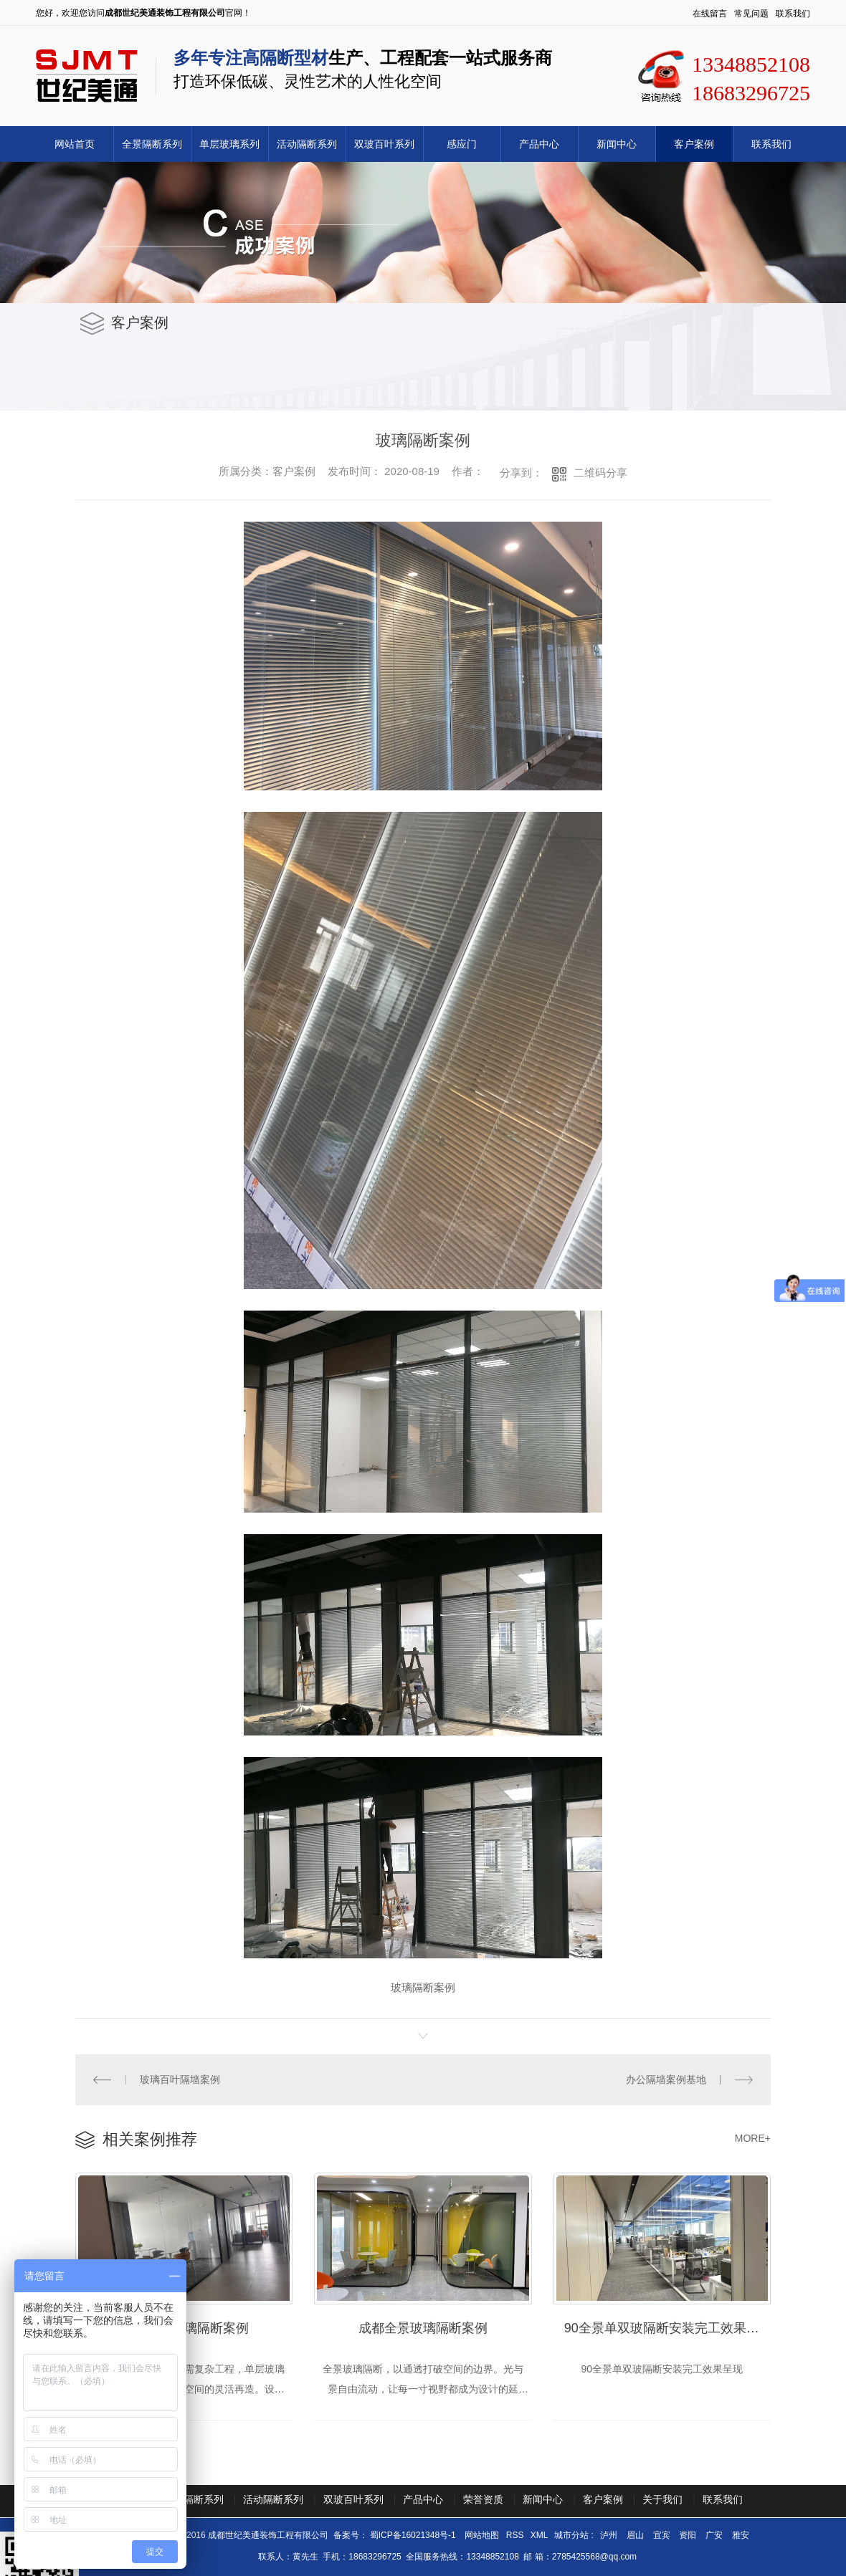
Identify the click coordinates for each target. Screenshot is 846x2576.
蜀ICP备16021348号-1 (413, 2535)
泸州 (608, 2535)
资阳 (687, 2535)
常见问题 (751, 14)
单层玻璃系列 (229, 144)
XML (541, 2535)
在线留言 (710, 14)
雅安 (740, 2535)
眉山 (635, 2535)
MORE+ (753, 2138)
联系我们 (793, 14)
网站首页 (74, 144)
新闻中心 (617, 144)
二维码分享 (600, 472)
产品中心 (539, 144)
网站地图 (483, 2535)
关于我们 (662, 2499)
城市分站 (571, 2535)
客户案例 (694, 144)
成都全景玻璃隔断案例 (423, 2328)
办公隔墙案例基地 (666, 2079)
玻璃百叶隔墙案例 (180, 2079)
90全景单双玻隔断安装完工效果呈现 (667, 2328)
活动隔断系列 (307, 144)
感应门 (462, 144)
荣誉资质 (483, 2499)
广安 (714, 2535)
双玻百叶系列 (384, 144)
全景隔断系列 (152, 144)
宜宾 (661, 2535)
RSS (516, 2535)
